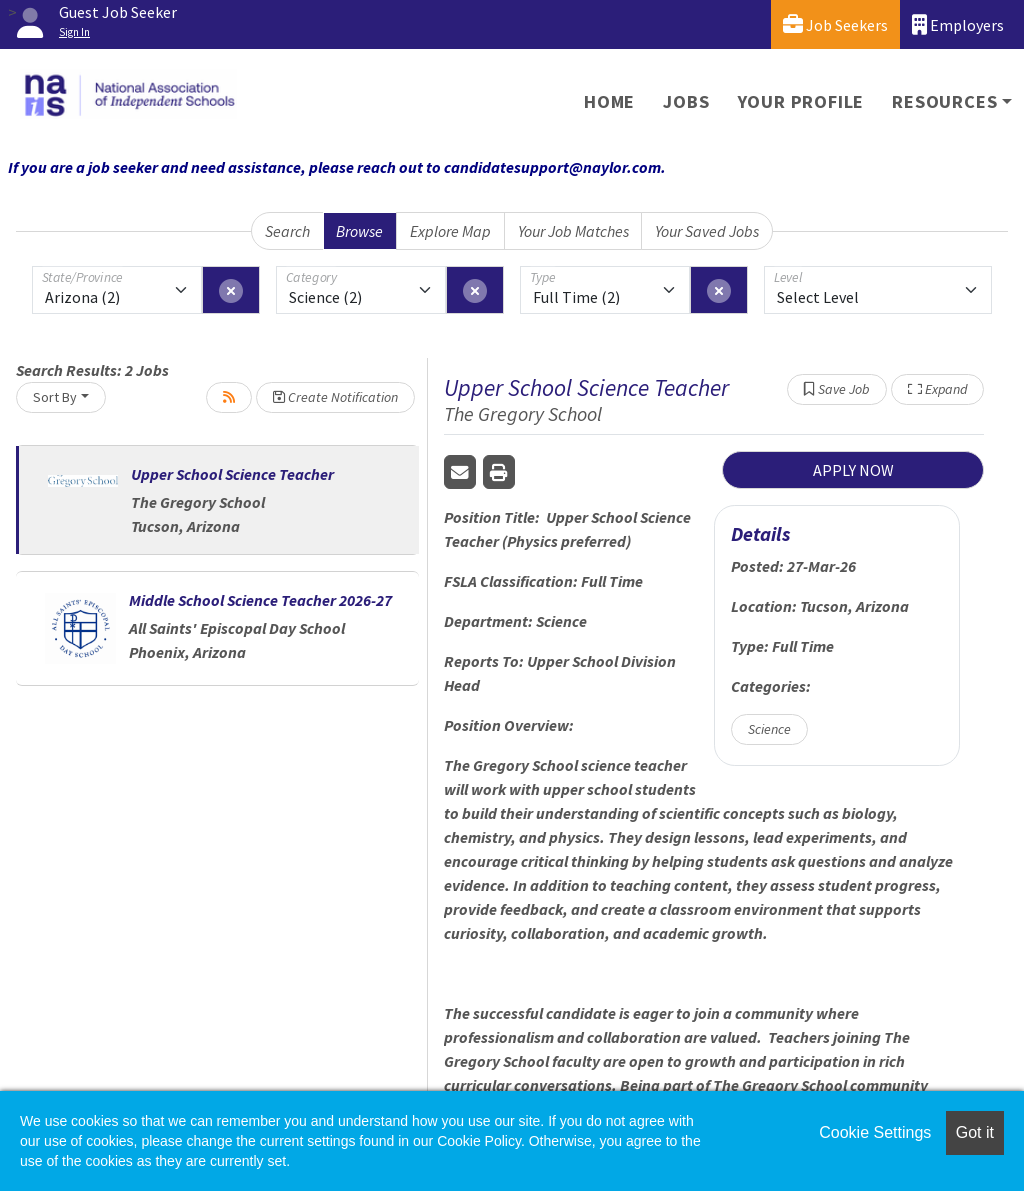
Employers (958, 24)
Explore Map (450, 231)
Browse (359, 231)
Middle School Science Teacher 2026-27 (260, 600)
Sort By (55, 397)
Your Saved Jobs (707, 231)
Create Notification (335, 397)
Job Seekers (835, 24)
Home (609, 101)
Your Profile (801, 101)
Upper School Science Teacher (232, 474)
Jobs (686, 101)
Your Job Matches (573, 231)
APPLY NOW (853, 470)
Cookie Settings (875, 1132)
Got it (975, 1132)
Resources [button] (944, 101)
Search (287, 231)
